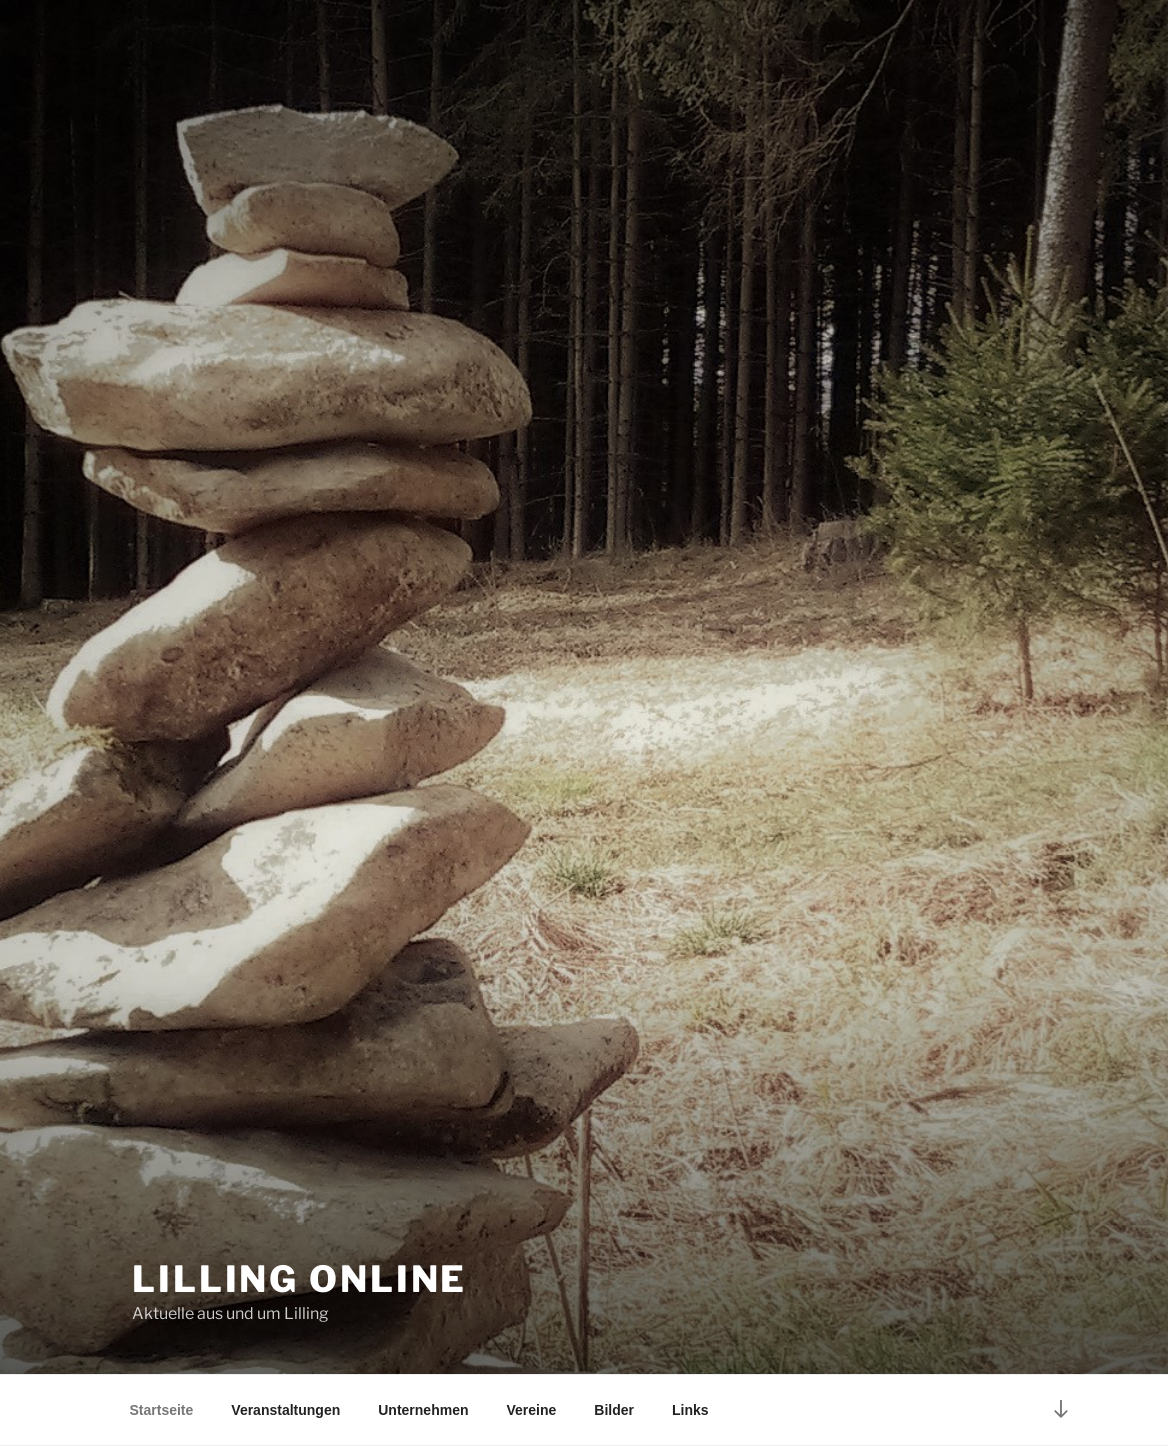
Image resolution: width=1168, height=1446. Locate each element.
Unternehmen (423, 1410)
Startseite (162, 1410)
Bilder (614, 1410)
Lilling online (299, 1279)
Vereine (531, 1410)
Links (690, 1410)
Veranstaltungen (285, 1410)
